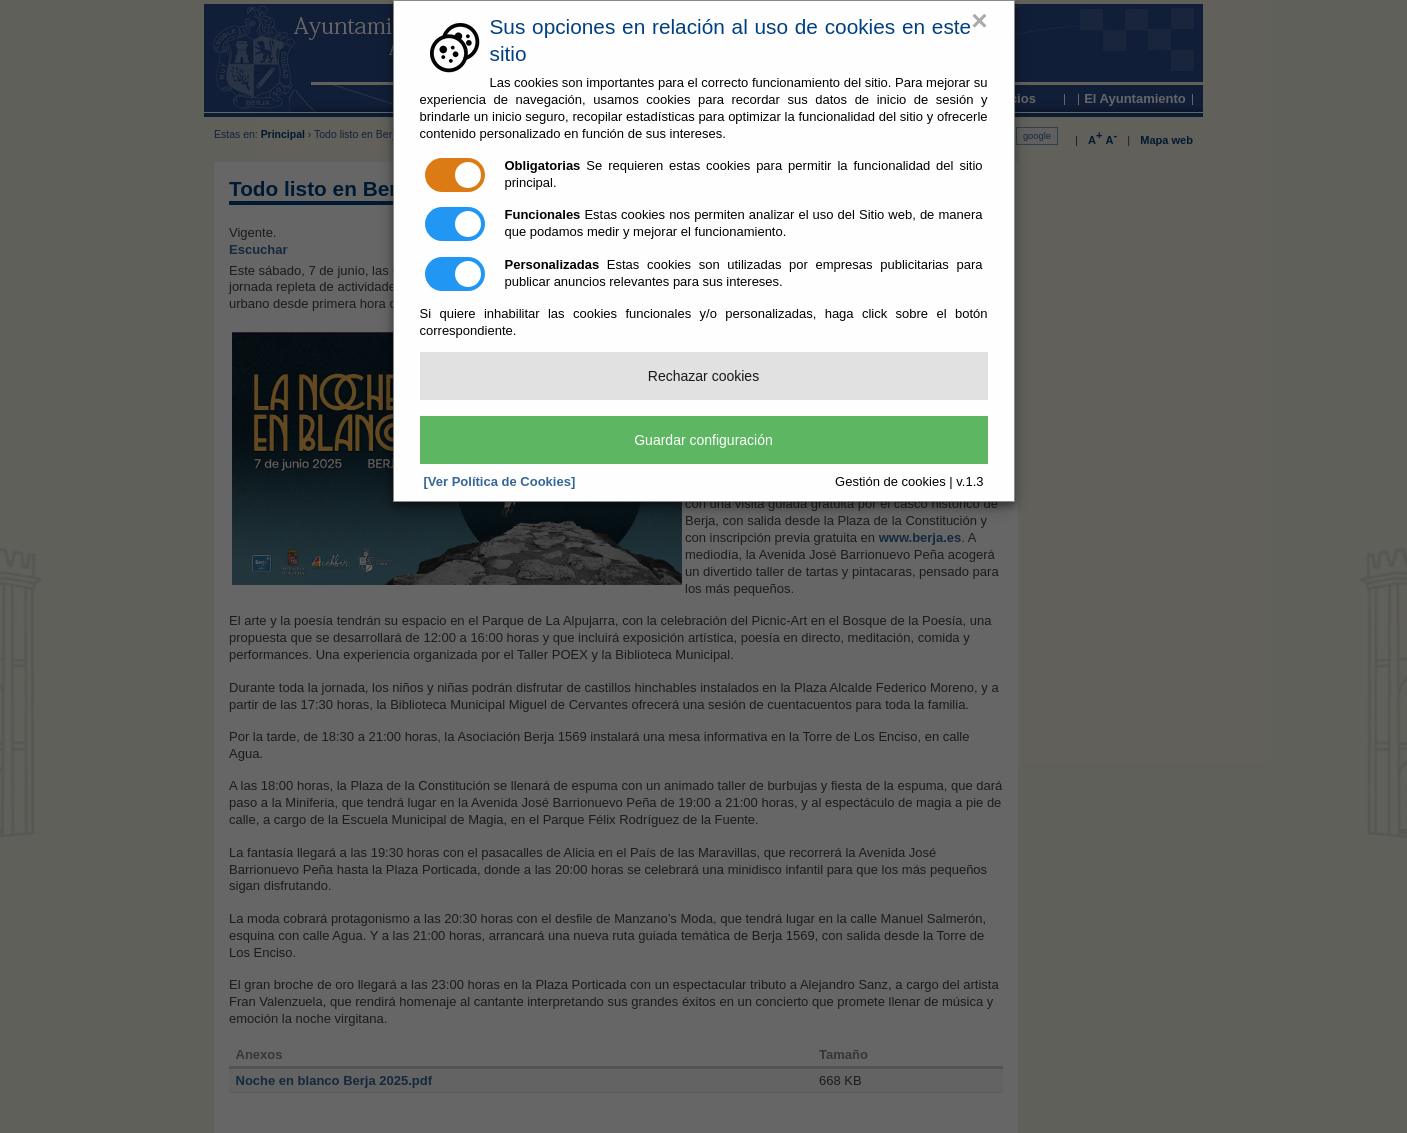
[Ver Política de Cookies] (500, 481)
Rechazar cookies (703, 376)
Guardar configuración (703, 440)
